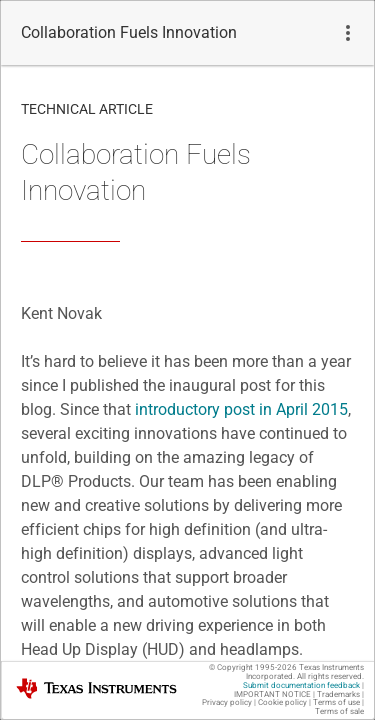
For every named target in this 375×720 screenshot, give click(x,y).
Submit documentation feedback (301, 685)
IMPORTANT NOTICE (272, 694)
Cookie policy (282, 702)
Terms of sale (339, 711)
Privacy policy (227, 702)
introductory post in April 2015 (241, 409)
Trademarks (338, 694)
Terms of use (336, 702)
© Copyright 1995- (253, 667)
